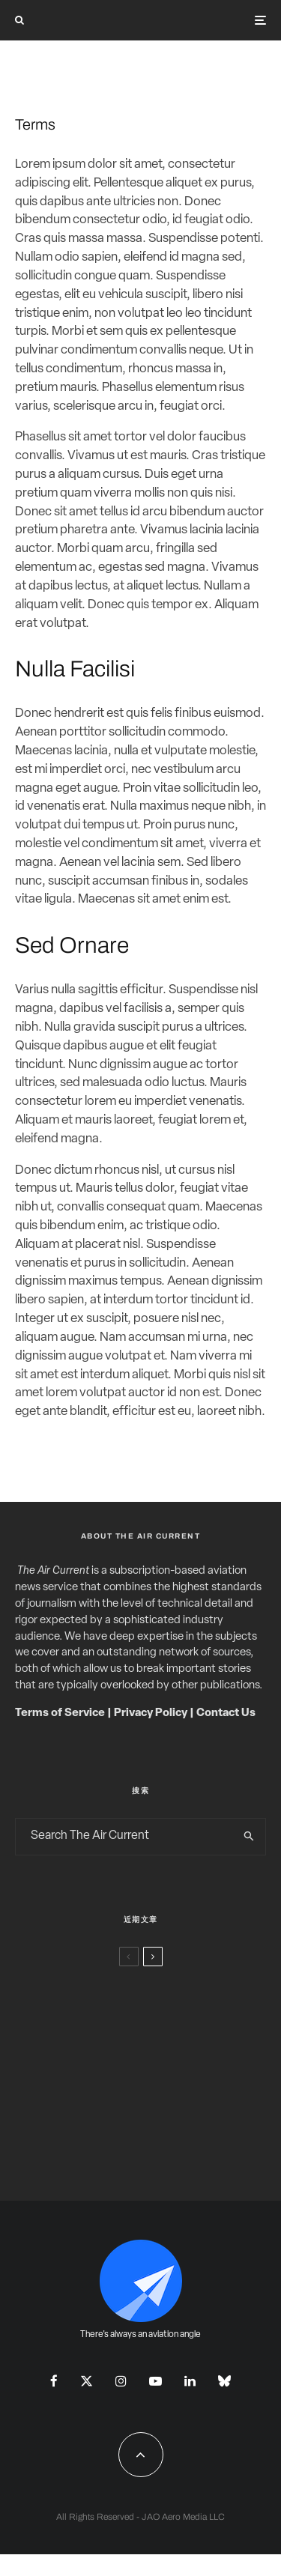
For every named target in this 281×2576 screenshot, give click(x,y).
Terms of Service (60, 1713)
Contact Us (226, 1713)
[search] (249, 1837)
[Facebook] (54, 2380)
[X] (86, 2380)
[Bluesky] (224, 2380)
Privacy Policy (150, 1713)
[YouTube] (155, 2380)
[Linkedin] (190, 2380)
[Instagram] (121, 2380)
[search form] (124, 1837)
